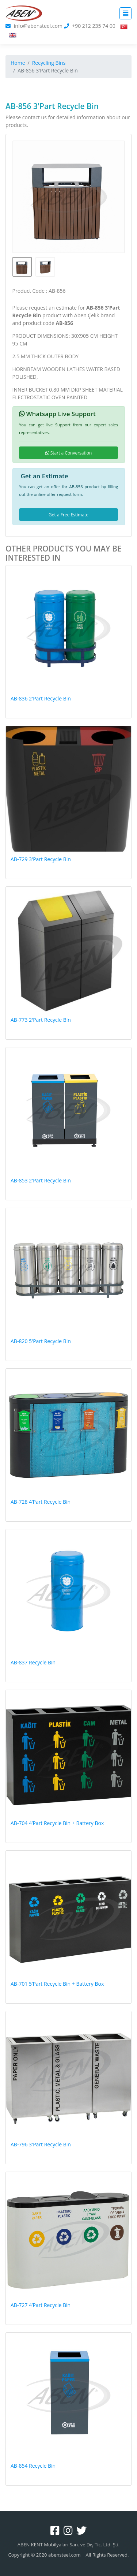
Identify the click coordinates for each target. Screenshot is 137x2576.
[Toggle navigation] (125, 13)
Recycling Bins (49, 62)
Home (18, 62)
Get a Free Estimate (68, 515)
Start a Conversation (68, 453)
